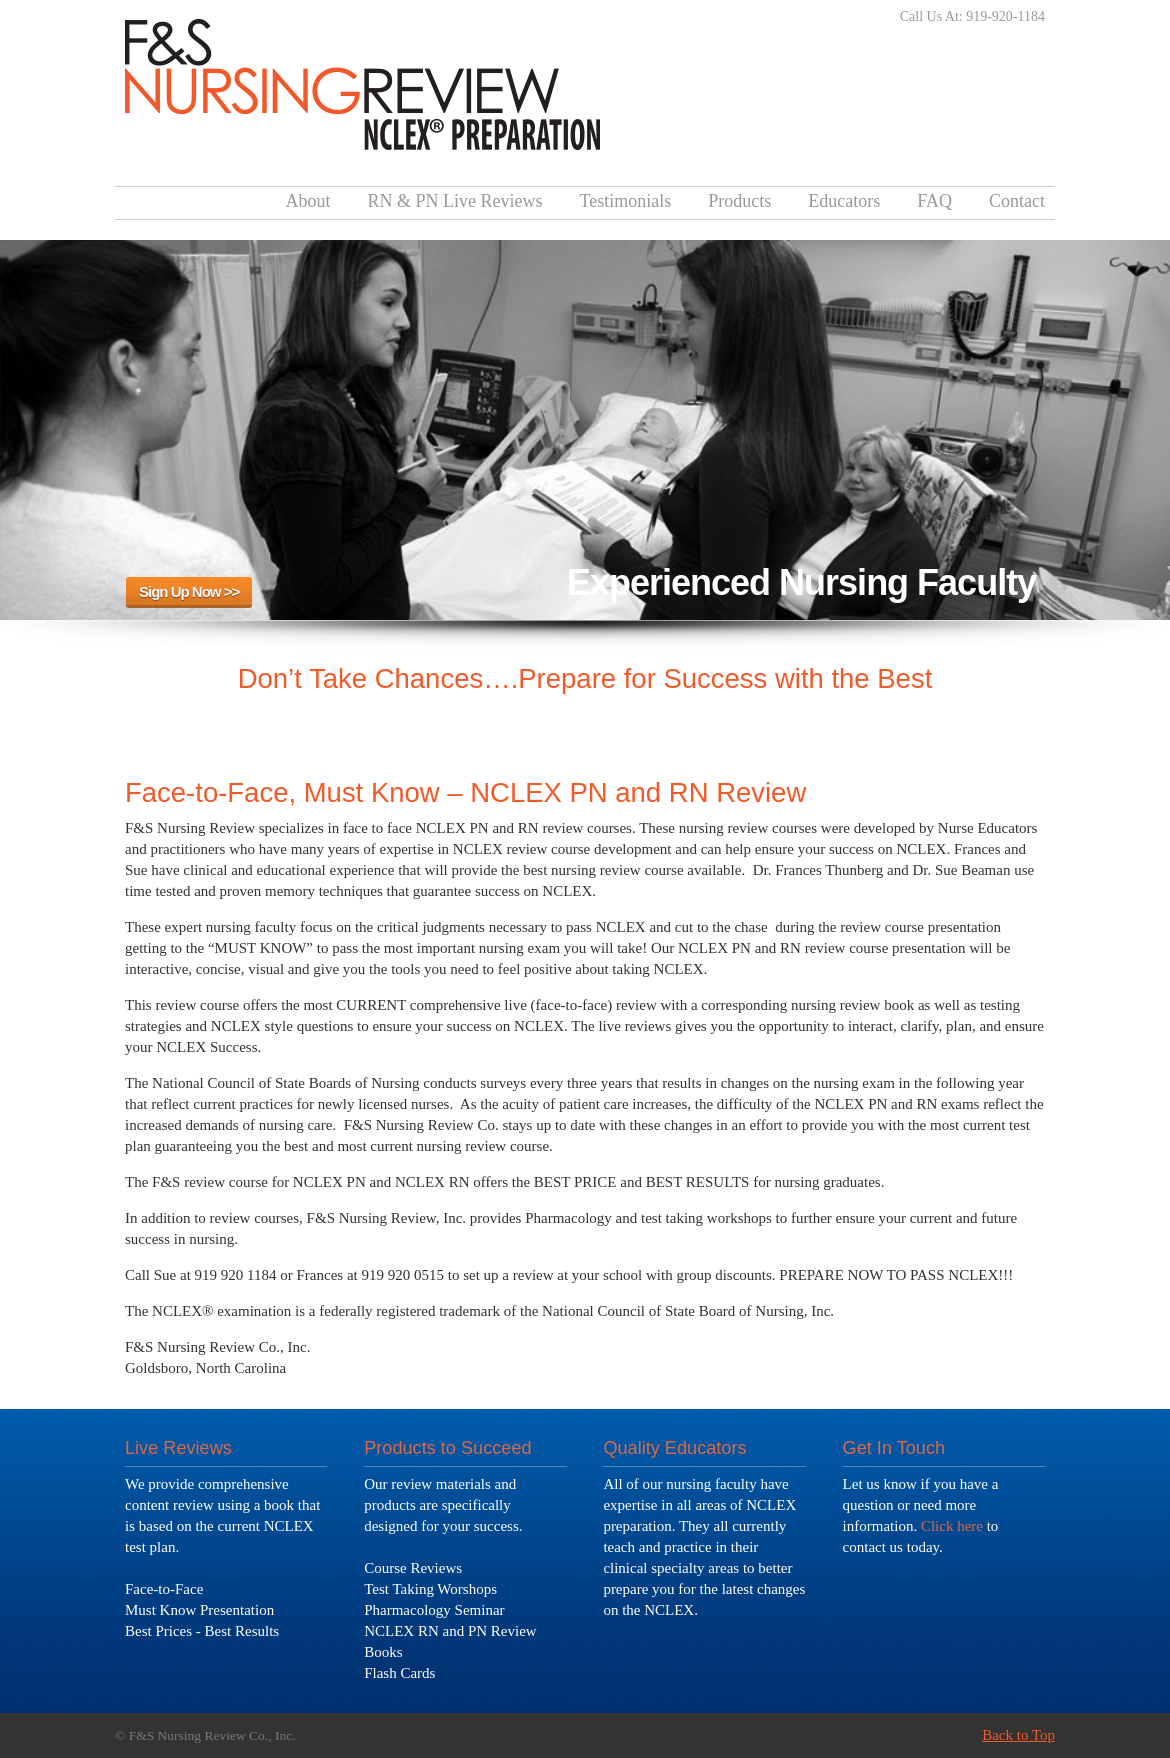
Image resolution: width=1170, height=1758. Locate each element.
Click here (952, 1526)
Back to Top (1018, 1735)
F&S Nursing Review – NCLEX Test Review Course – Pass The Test (362, 78)
